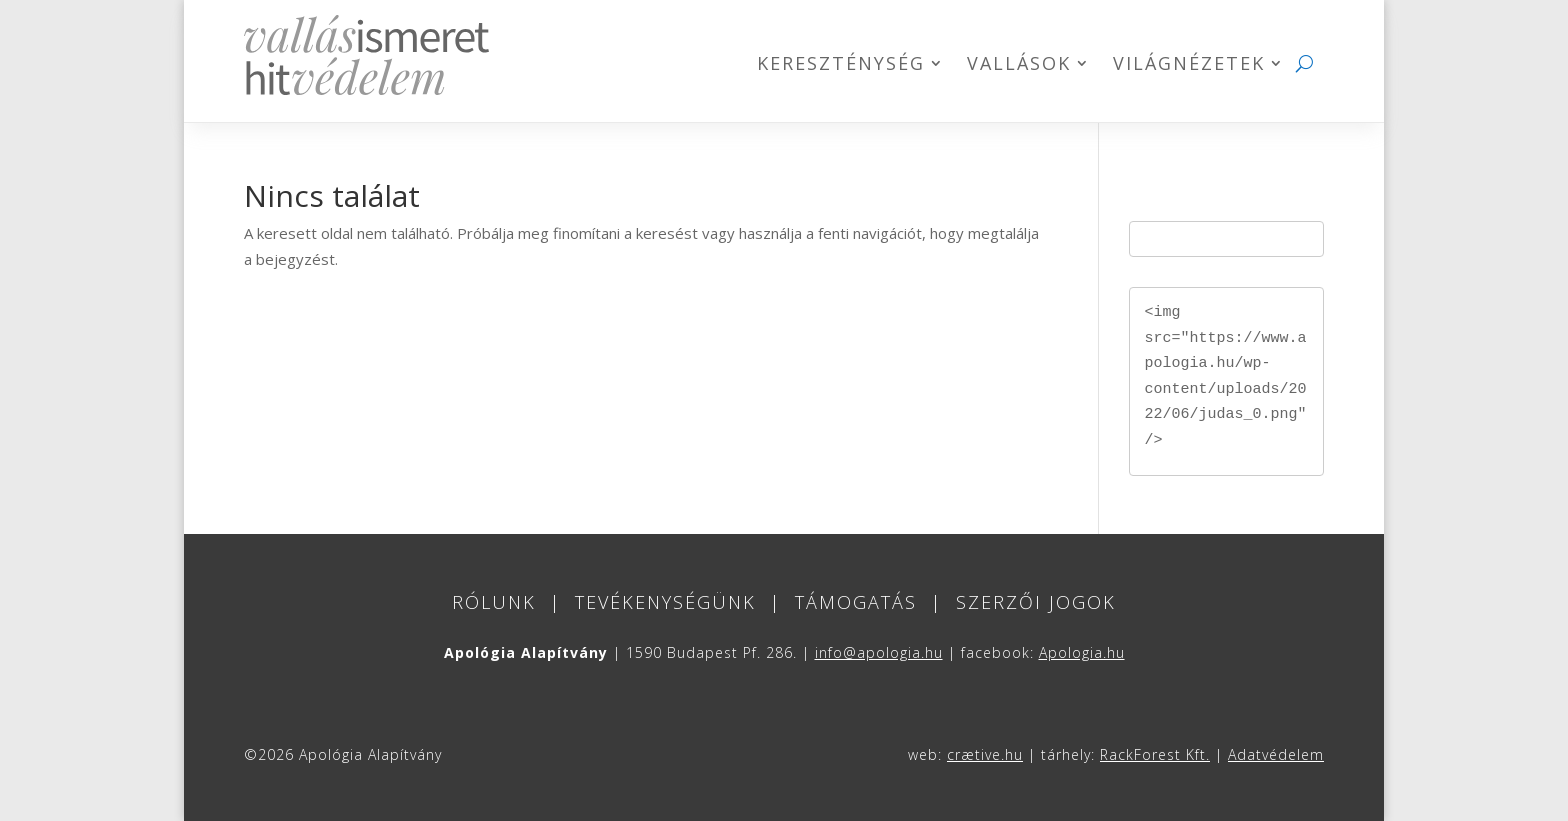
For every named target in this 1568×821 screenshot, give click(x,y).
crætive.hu (985, 754)
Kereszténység (841, 65)
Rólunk (494, 602)
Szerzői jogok (1036, 602)
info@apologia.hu (879, 652)
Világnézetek (1189, 65)
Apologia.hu (1082, 652)
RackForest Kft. (1155, 754)
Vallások (1019, 65)
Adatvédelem (1276, 754)
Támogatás (856, 602)
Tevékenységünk (665, 602)
